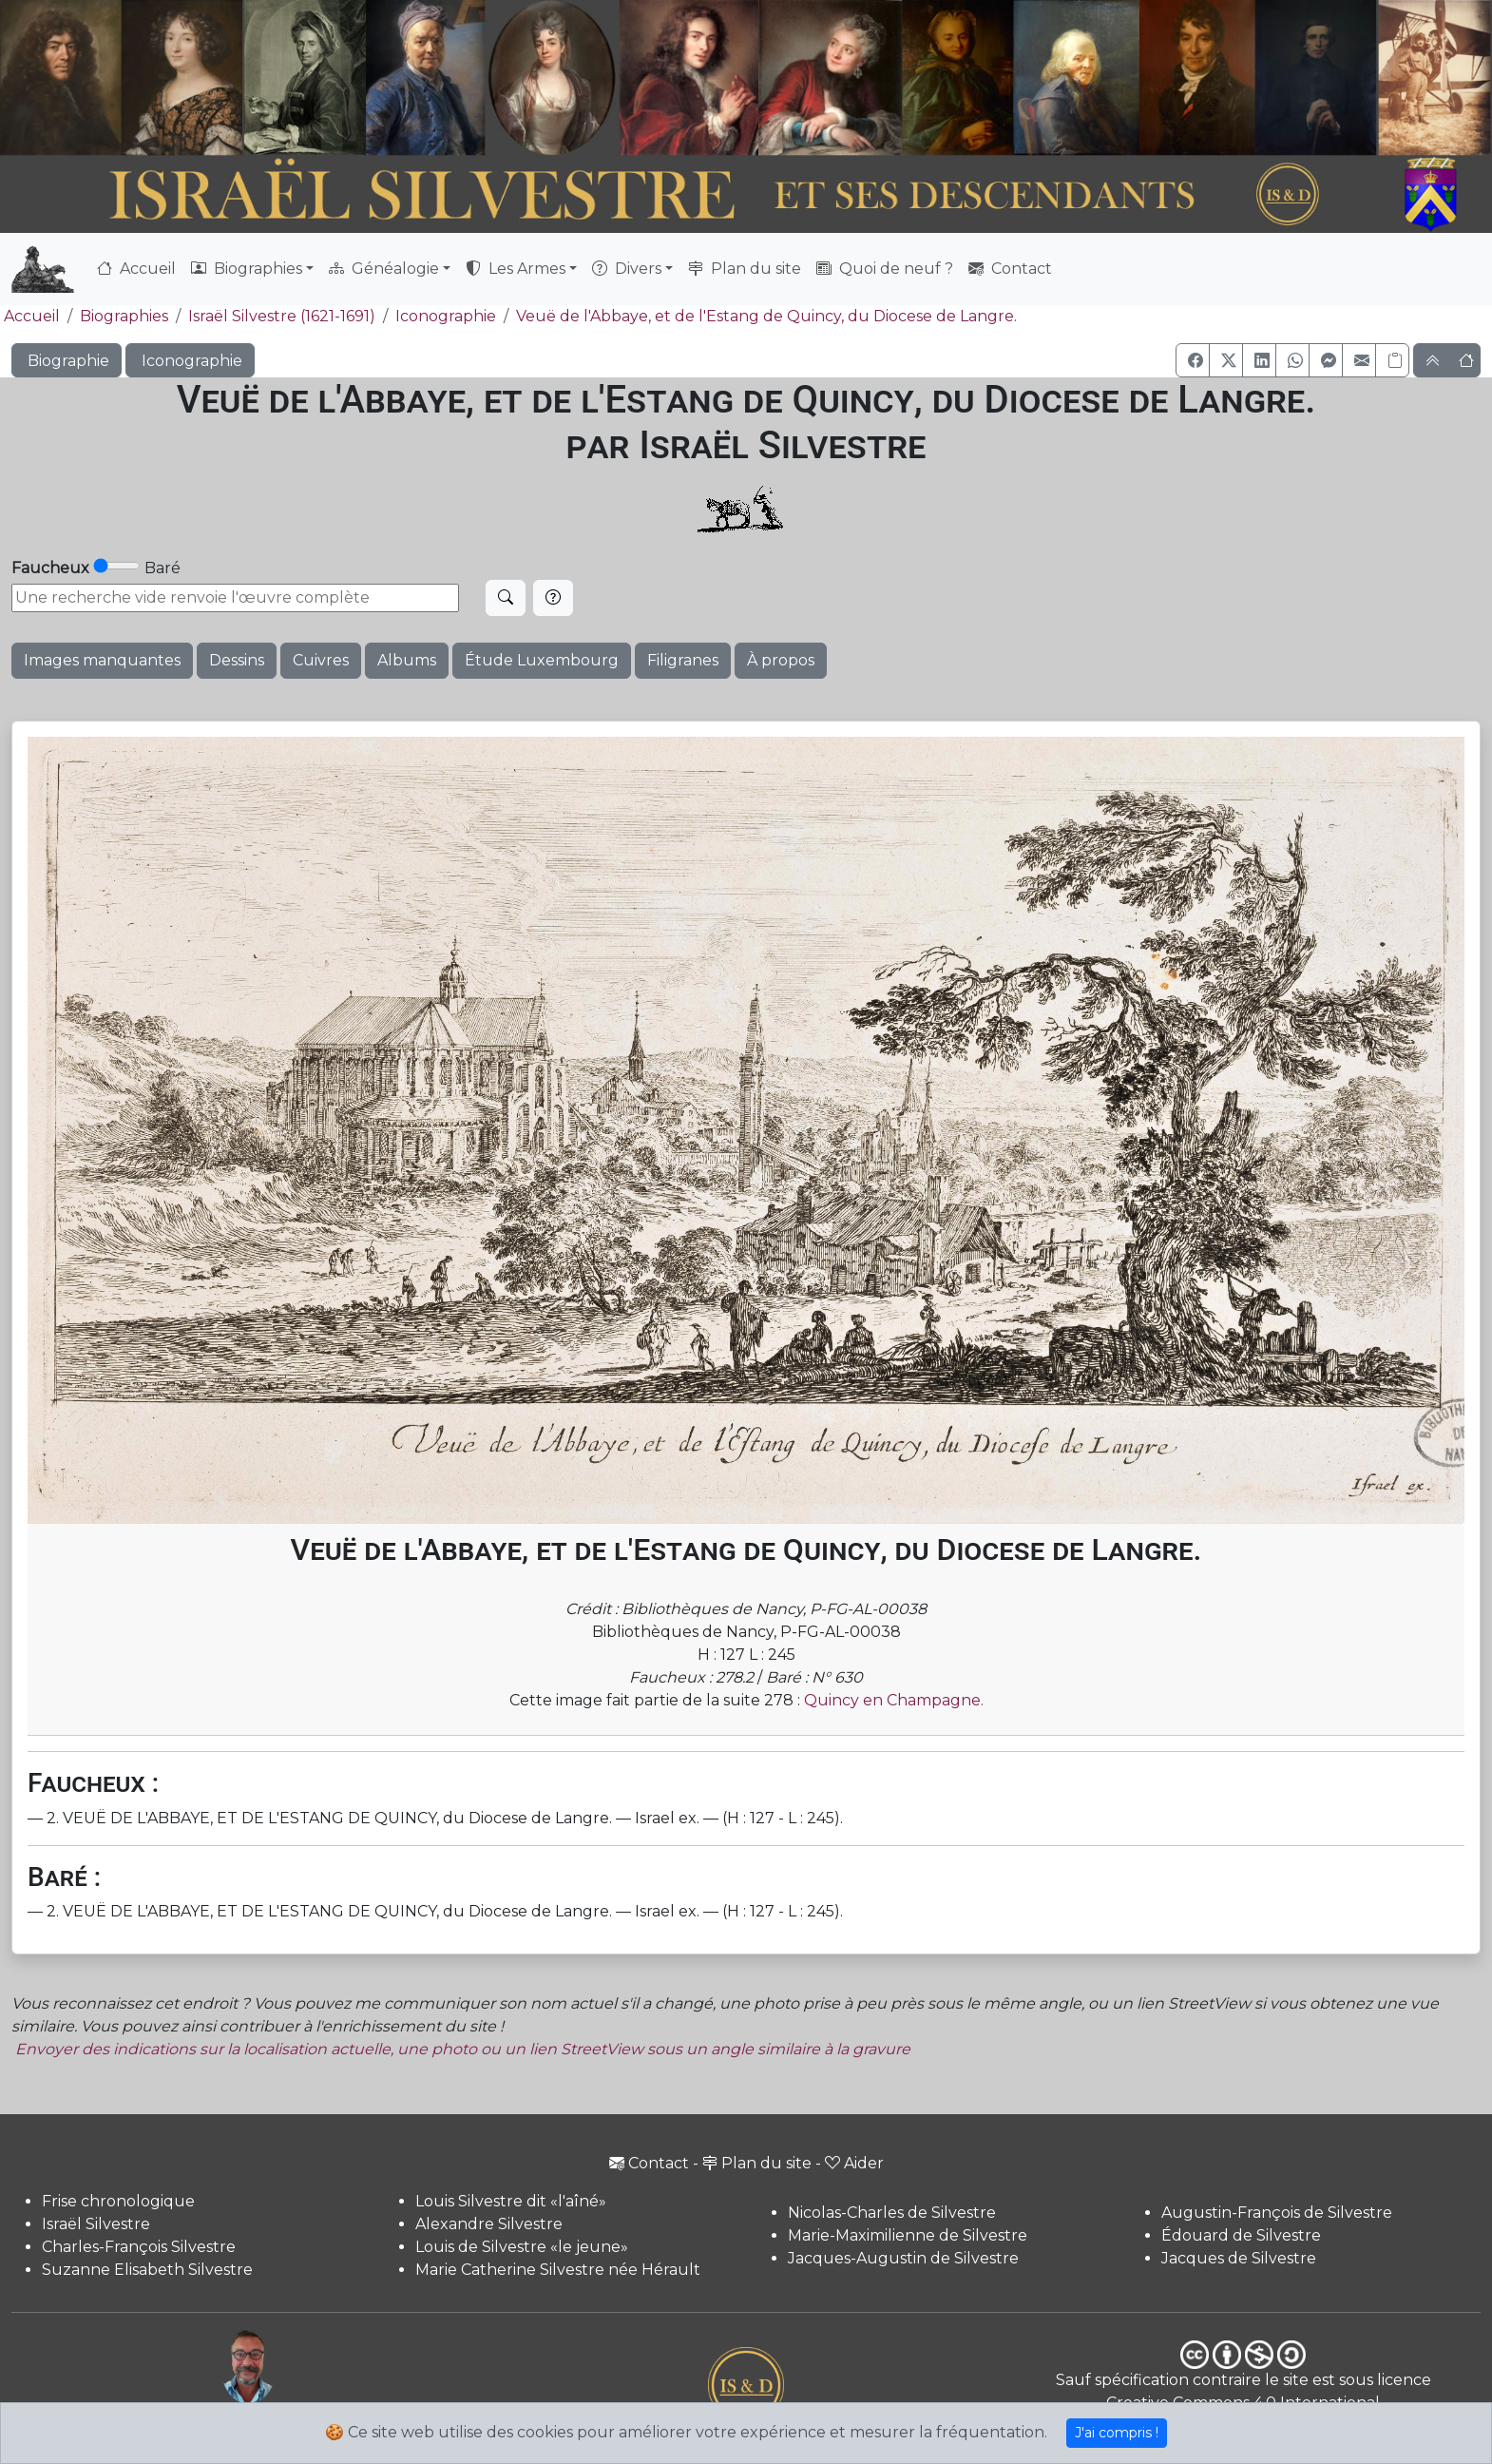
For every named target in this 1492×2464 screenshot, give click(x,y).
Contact (1010, 269)
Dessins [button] (236, 660)
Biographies (124, 316)
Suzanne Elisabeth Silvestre (147, 2270)
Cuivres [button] (321, 660)
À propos (780, 660)
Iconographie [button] (190, 361)
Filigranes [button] (682, 660)
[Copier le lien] (1392, 360)
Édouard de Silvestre (1241, 2235)
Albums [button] (406, 660)
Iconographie (445, 316)
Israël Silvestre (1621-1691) (281, 316)
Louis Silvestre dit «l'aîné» (510, 2201)
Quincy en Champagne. (894, 1700)
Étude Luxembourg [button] (542, 660)
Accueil (136, 269)
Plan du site (744, 269)
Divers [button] (626, 269)
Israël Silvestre (96, 2224)
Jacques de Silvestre (1238, 2258)
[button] (1193, 360)
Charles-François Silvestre (139, 2247)
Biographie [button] (66, 361)
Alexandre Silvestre (489, 2224)
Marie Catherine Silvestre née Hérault (557, 2270)
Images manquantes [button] (102, 660)
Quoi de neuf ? (884, 269)
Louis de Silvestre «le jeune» (521, 2247)
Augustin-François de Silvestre (1276, 2213)
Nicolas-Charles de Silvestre (892, 2213)
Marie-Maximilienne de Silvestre (907, 2235)
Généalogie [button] (384, 269)
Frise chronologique (118, 2201)
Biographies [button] (246, 269)
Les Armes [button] (515, 269)
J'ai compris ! (1116, 2432)
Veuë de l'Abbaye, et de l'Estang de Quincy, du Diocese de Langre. (766, 316)
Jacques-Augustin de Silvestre (903, 2258)
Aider (854, 2163)
